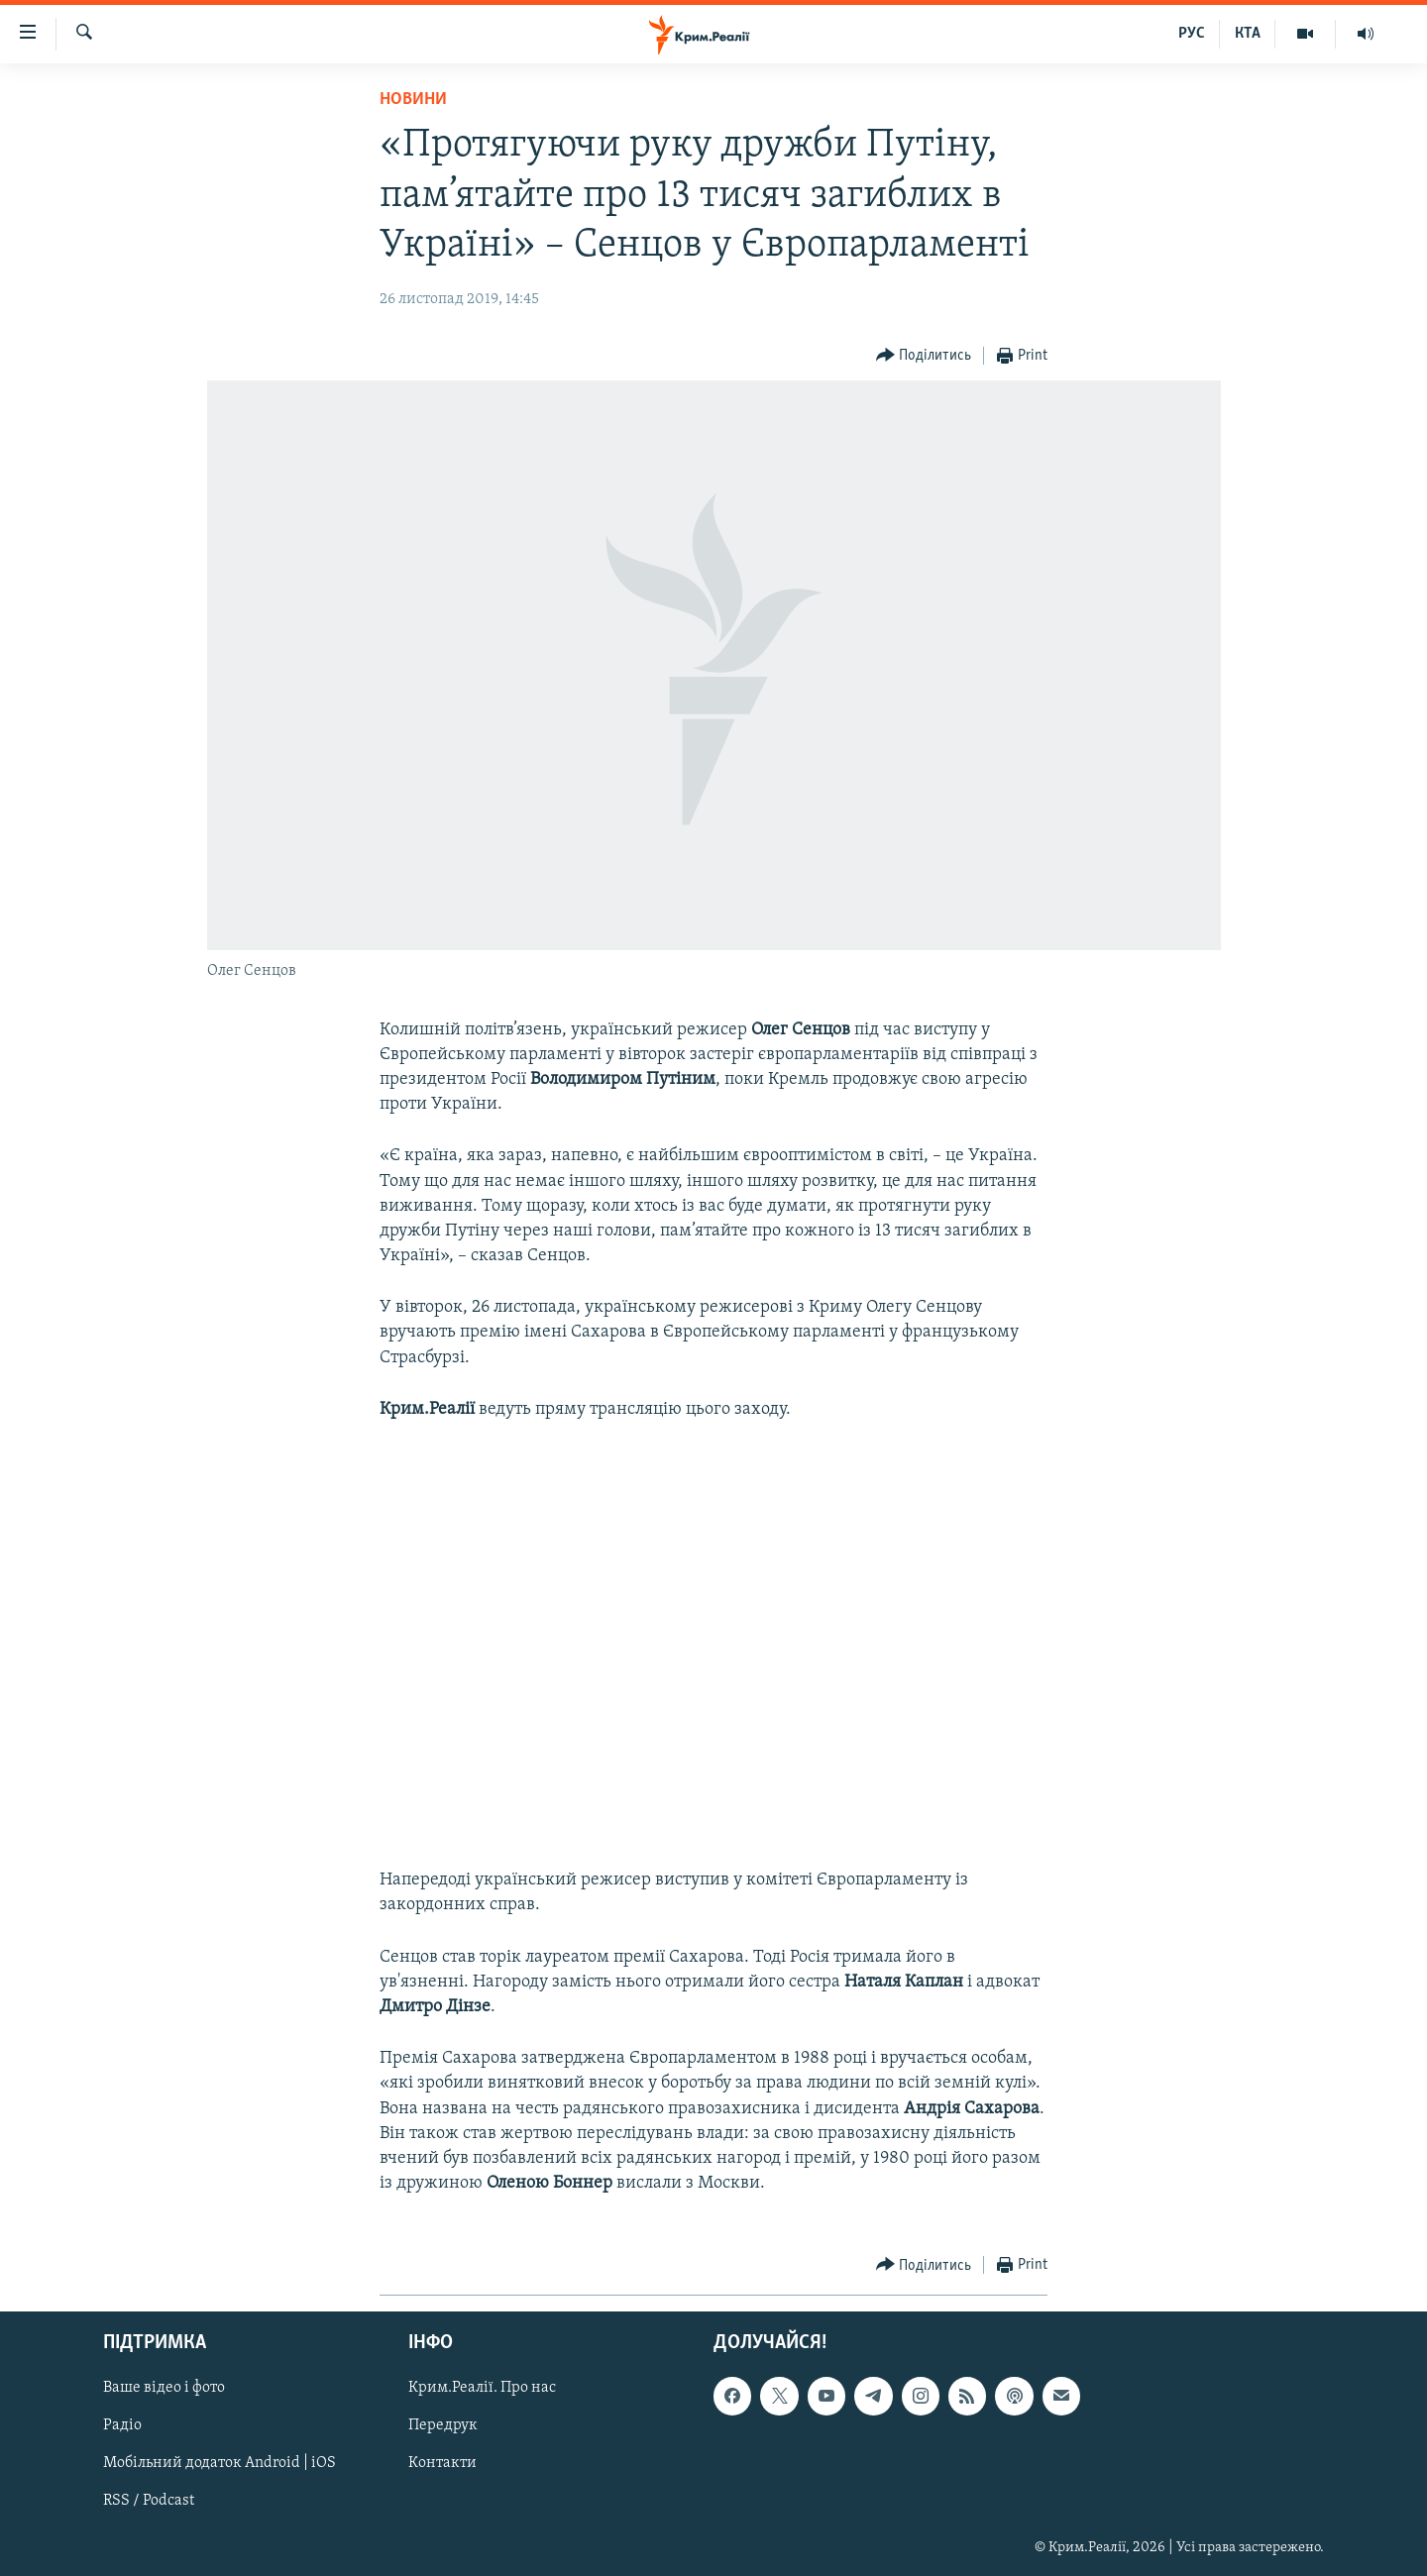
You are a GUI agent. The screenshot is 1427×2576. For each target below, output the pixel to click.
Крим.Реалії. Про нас (482, 2389)
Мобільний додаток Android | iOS (219, 2464)
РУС (1191, 34)
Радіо (122, 2426)
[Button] (924, 356)
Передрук (443, 2426)
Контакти (442, 2464)
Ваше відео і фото (164, 2389)
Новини (413, 99)
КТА (1248, 34)
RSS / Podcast (148, 2502)
